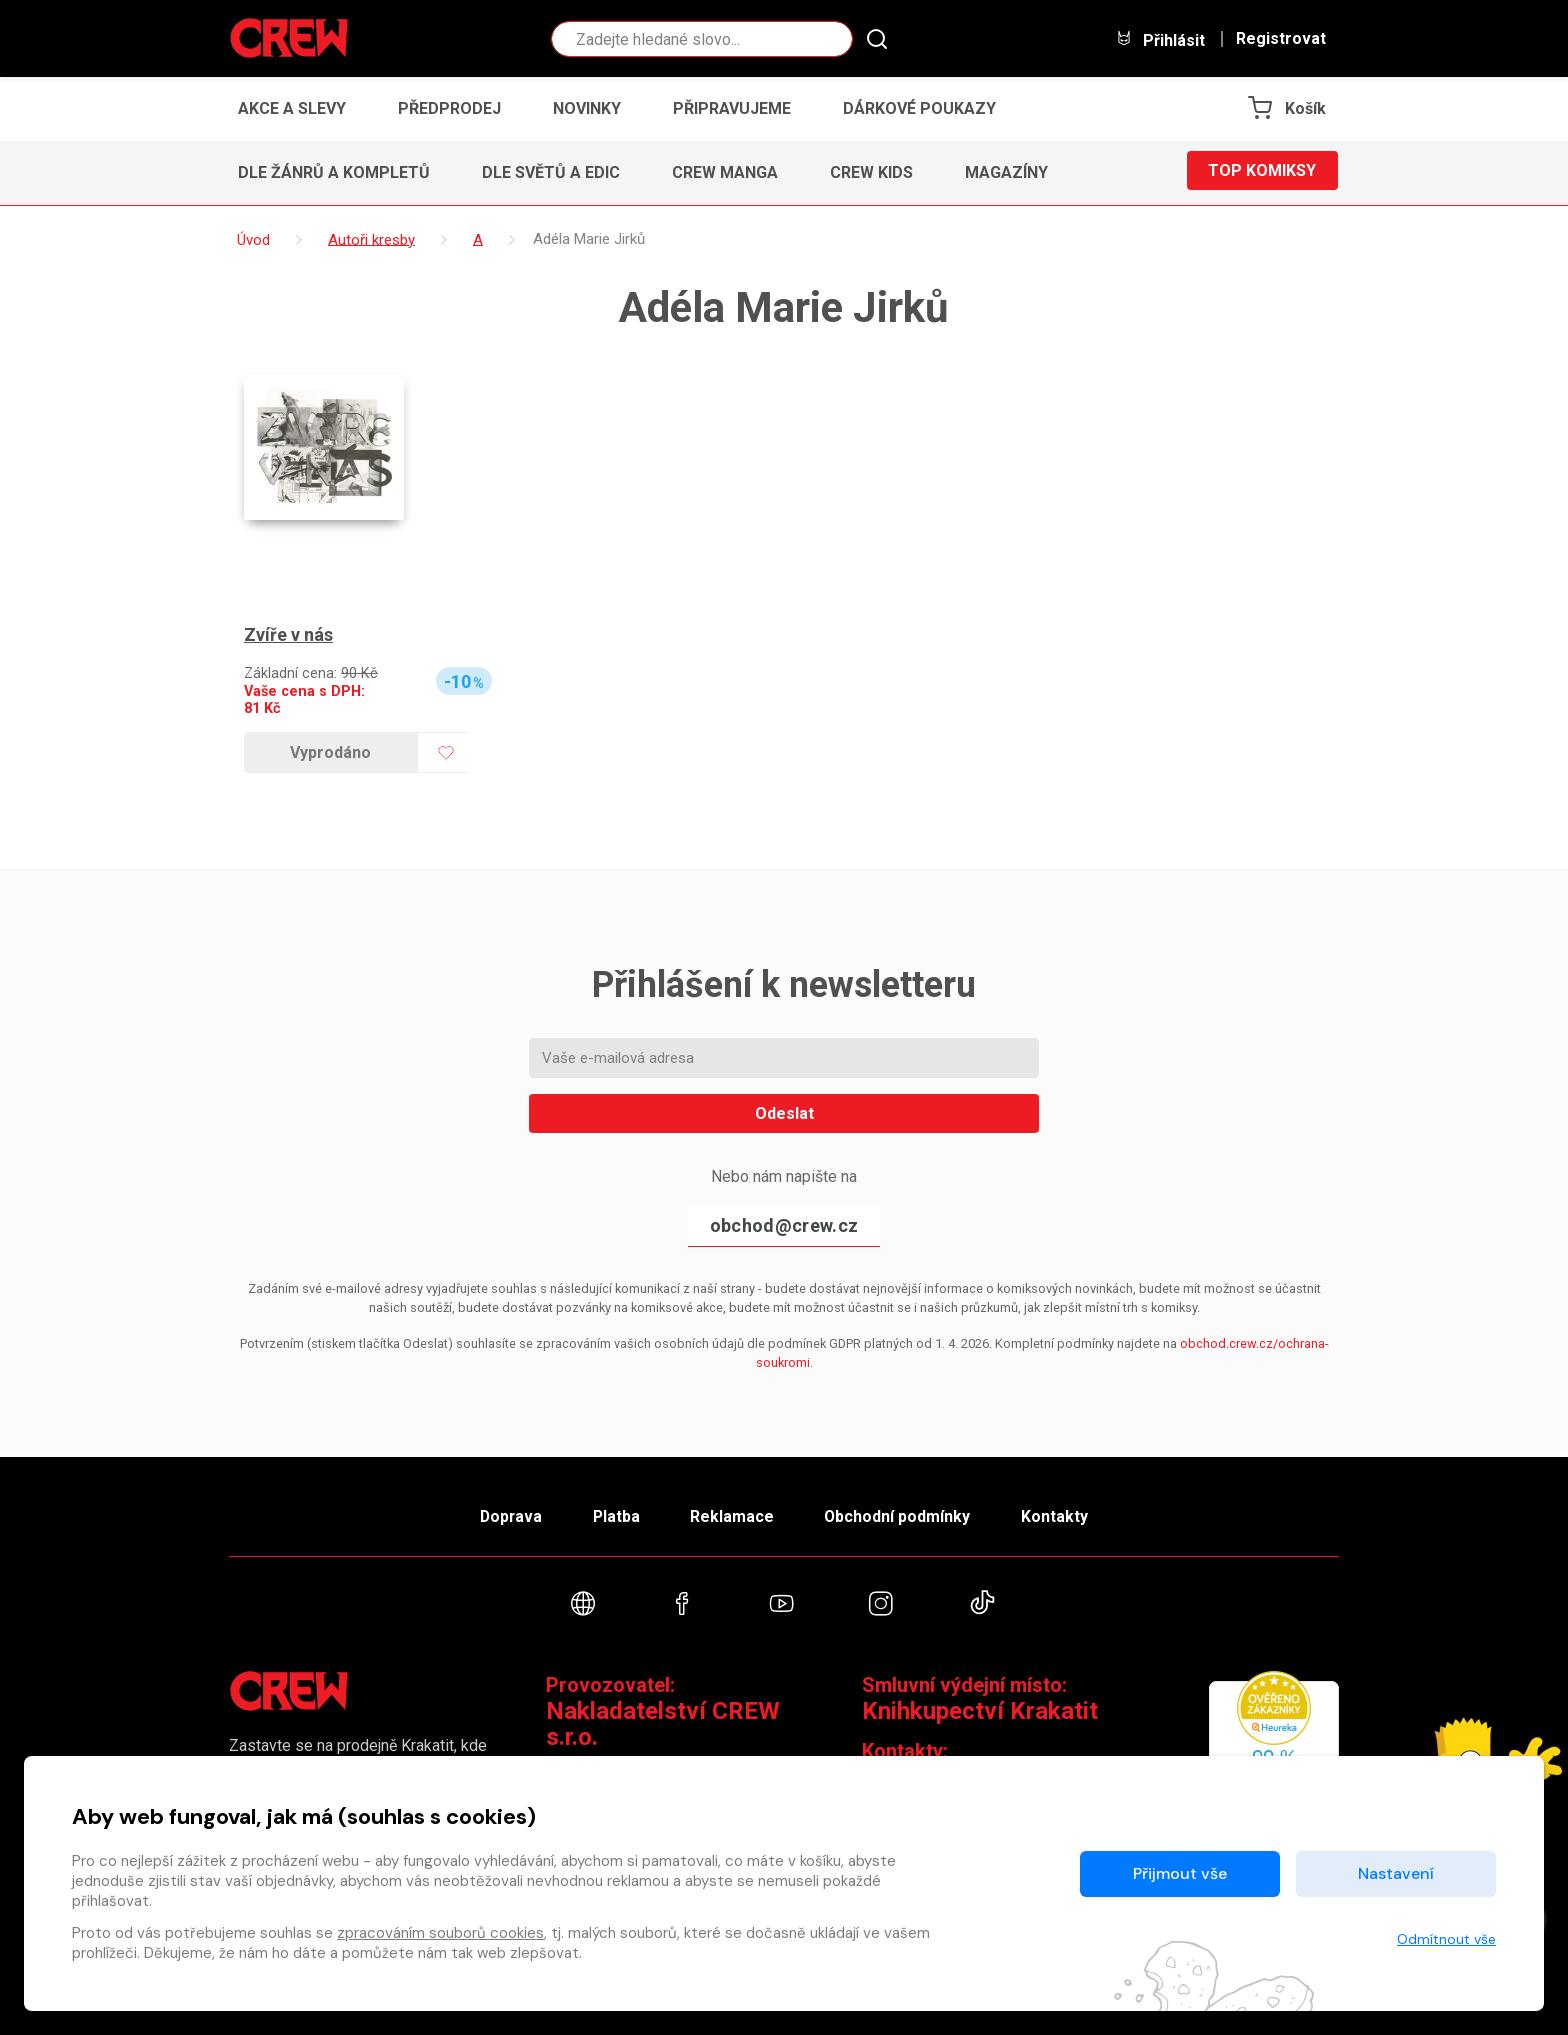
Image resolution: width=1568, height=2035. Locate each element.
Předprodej (449, 108)
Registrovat (1281, 39)
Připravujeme (732, 108)
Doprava (501, 1513)
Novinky (587, 108)
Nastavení (1396, 1873)
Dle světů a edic (551, 172)
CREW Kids (871, 172)
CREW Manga (725, 172)
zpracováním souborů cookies (440, 1933)
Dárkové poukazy (919, 108)
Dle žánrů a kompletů (334, 172)
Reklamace (733, 1513)
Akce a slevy (292, 108)
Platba (612, 1513)
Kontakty (1065, 1513)
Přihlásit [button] (1160, 39)
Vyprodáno (330, 752)
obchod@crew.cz (784, 1225)
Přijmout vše (1180, 1873)
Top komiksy (1262, 172)
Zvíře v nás (288, 634)
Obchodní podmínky (903, 1513)
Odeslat (784, 1113)
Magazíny (1006, 172)
